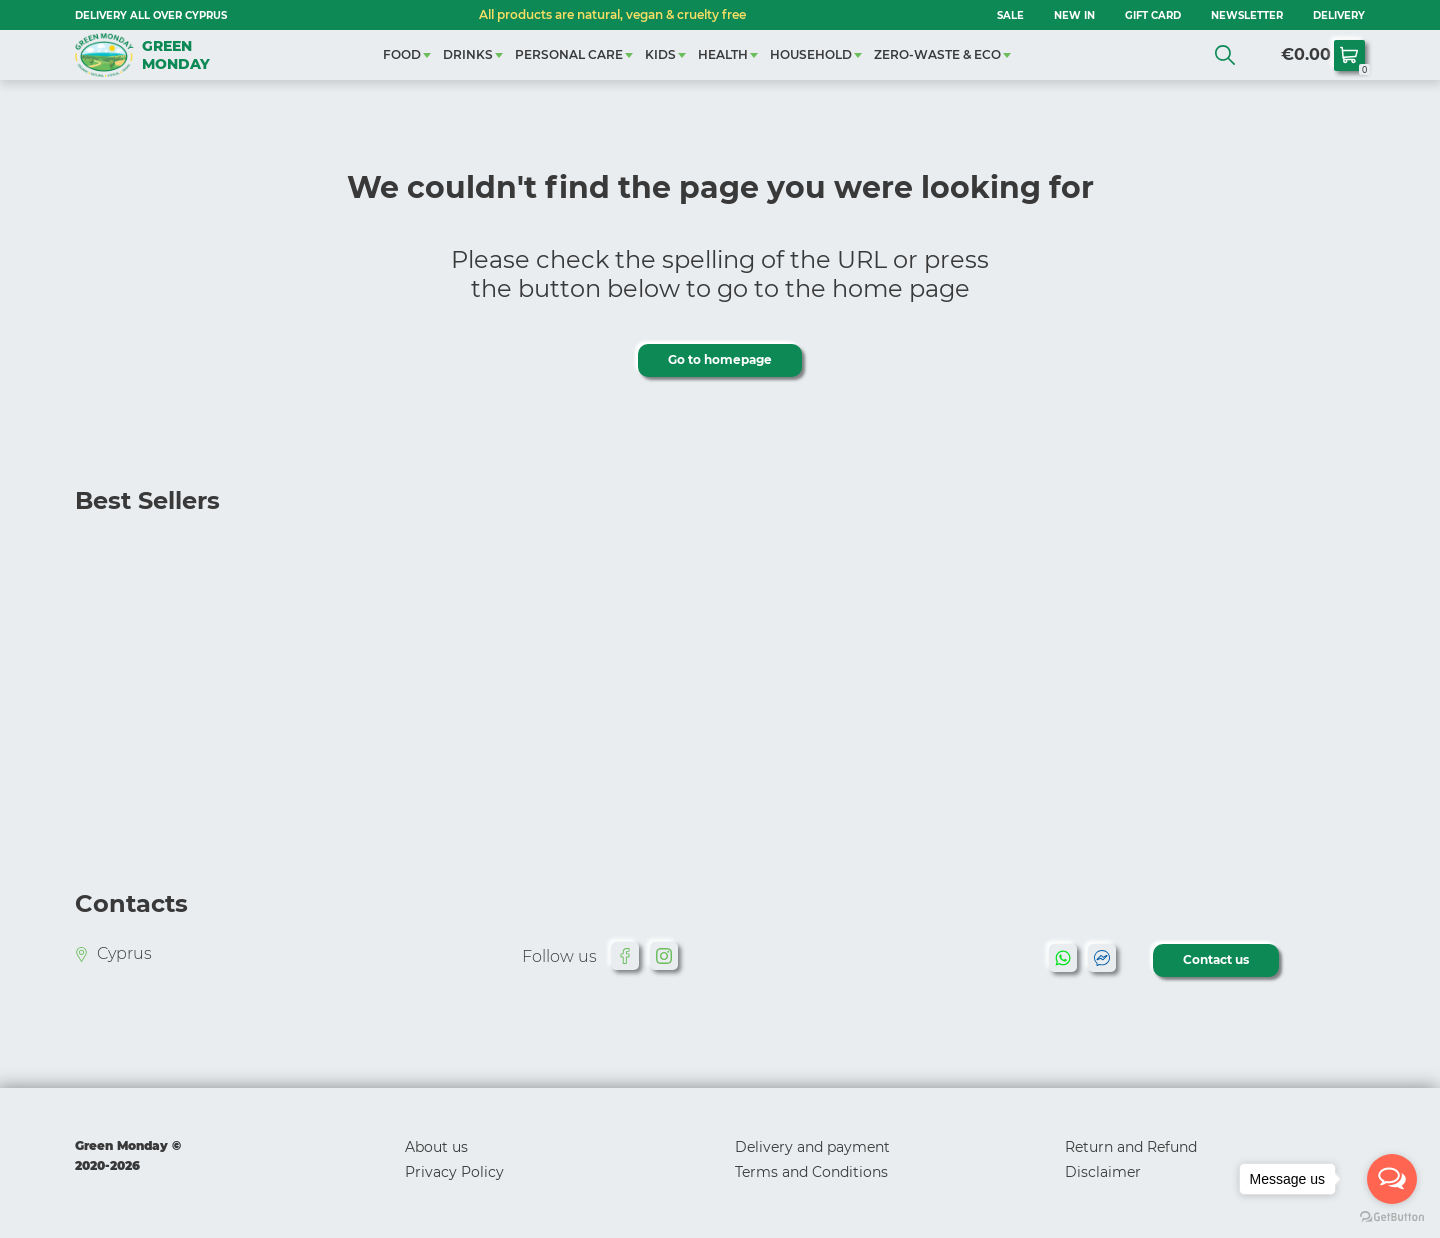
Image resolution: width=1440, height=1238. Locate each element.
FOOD (402, 54)
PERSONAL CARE (569, 54)
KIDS (660, 54)
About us (436, 1147)
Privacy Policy (454, 1172)
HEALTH (723, 54)
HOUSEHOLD (811, 54)
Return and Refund (1131, 1147)
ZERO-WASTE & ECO (937, 54)
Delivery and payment (812, 1147)
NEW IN (1074, 15)
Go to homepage (720, 359)
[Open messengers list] (1392, 1179)
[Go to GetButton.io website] (1392, 1217)
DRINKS (468, 54)
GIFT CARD (1153, 15)
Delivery (1339, 15)
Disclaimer (1103, 1172)
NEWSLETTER (1247, 15)
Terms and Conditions (811, 1172)
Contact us (1216, 959)
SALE (1010, 15)
